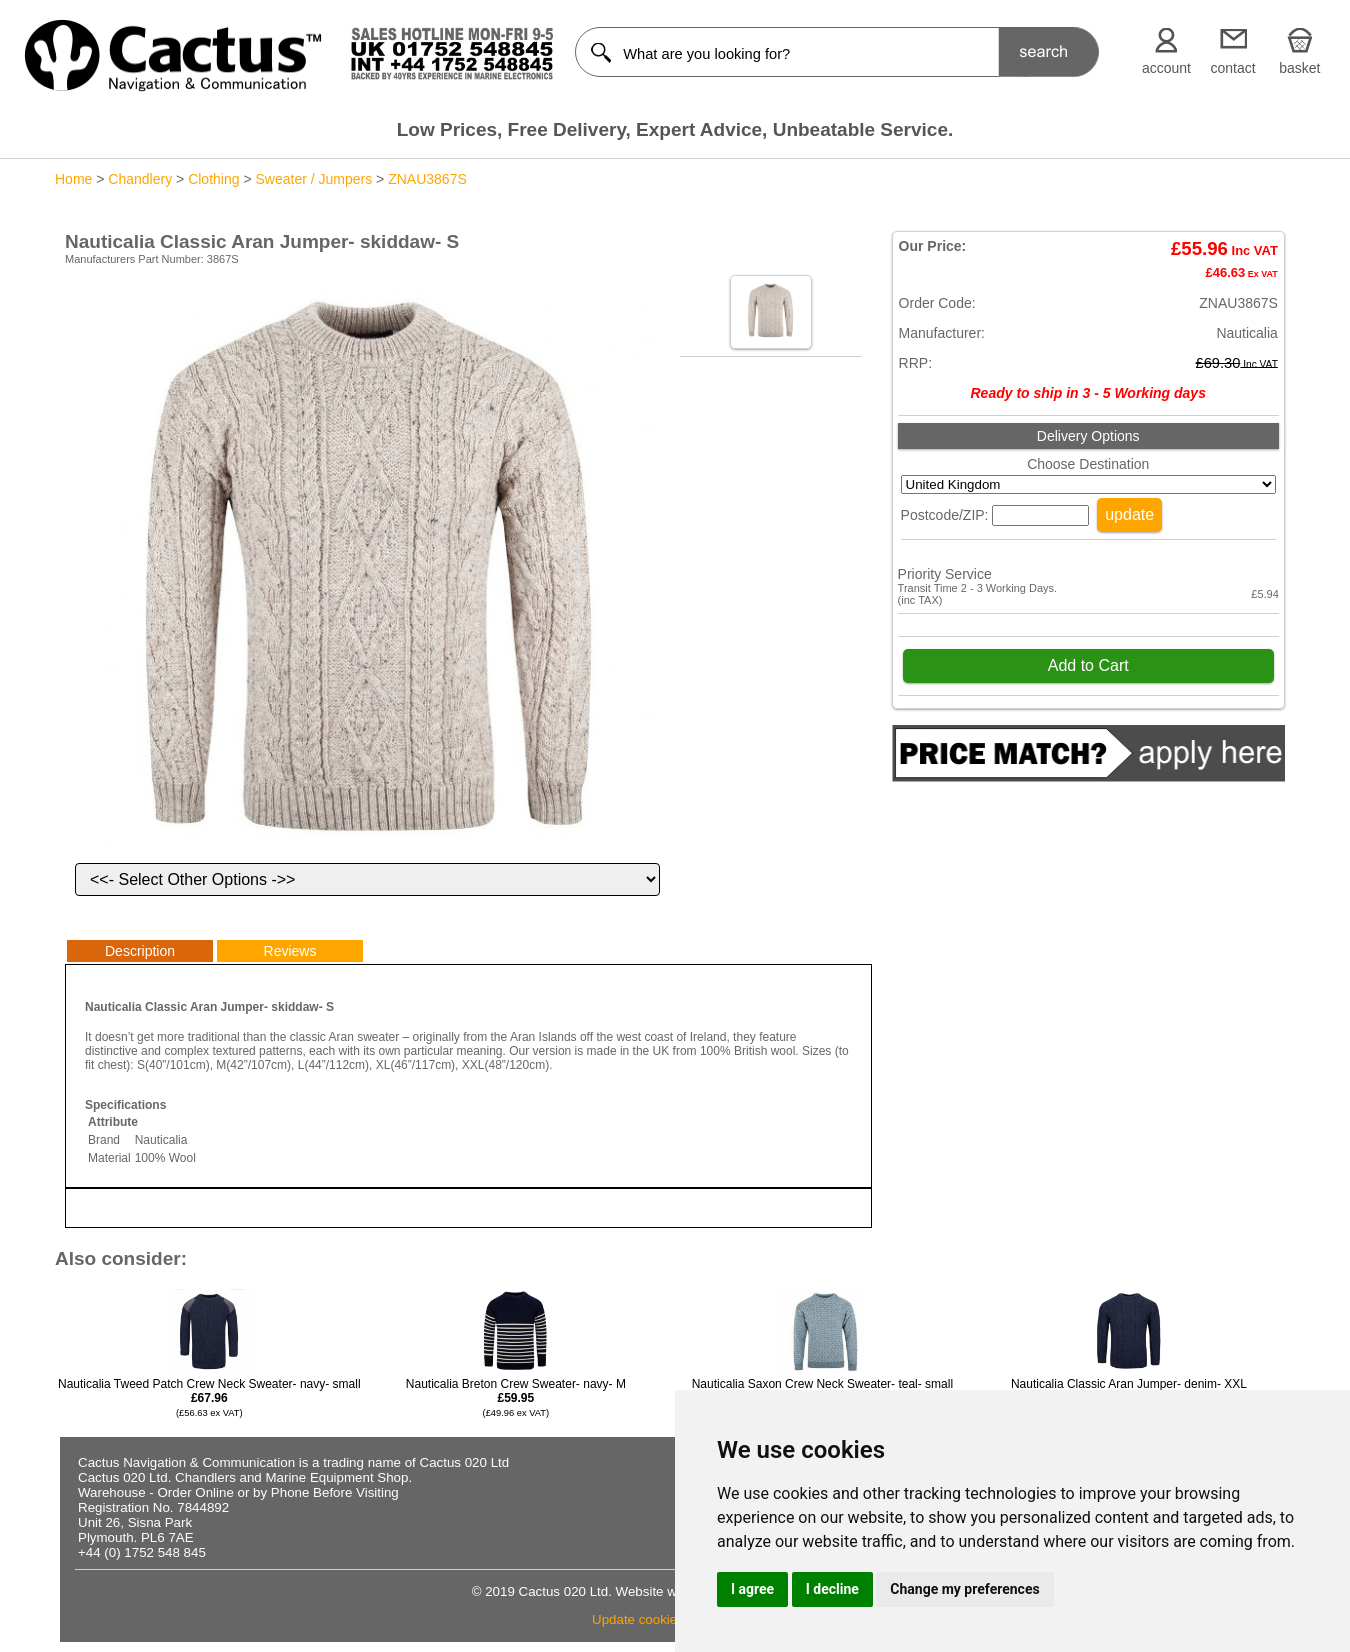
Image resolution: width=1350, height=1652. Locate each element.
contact (1233, 68)
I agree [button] (752, 1589)
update (1129, 514)
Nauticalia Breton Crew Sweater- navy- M (516, 1397)
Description (140, 951)
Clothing (213, 179)
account (1166, 68)
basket (1299, 68)
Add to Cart (1088, 665)
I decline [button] (832, 1589)
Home (73, 179)
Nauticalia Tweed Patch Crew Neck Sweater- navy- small (209, 1397)
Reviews (290, 951)
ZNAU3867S (427, 179)
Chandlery (140, 179)
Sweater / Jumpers (313, 179)
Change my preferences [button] (964, 1589)
